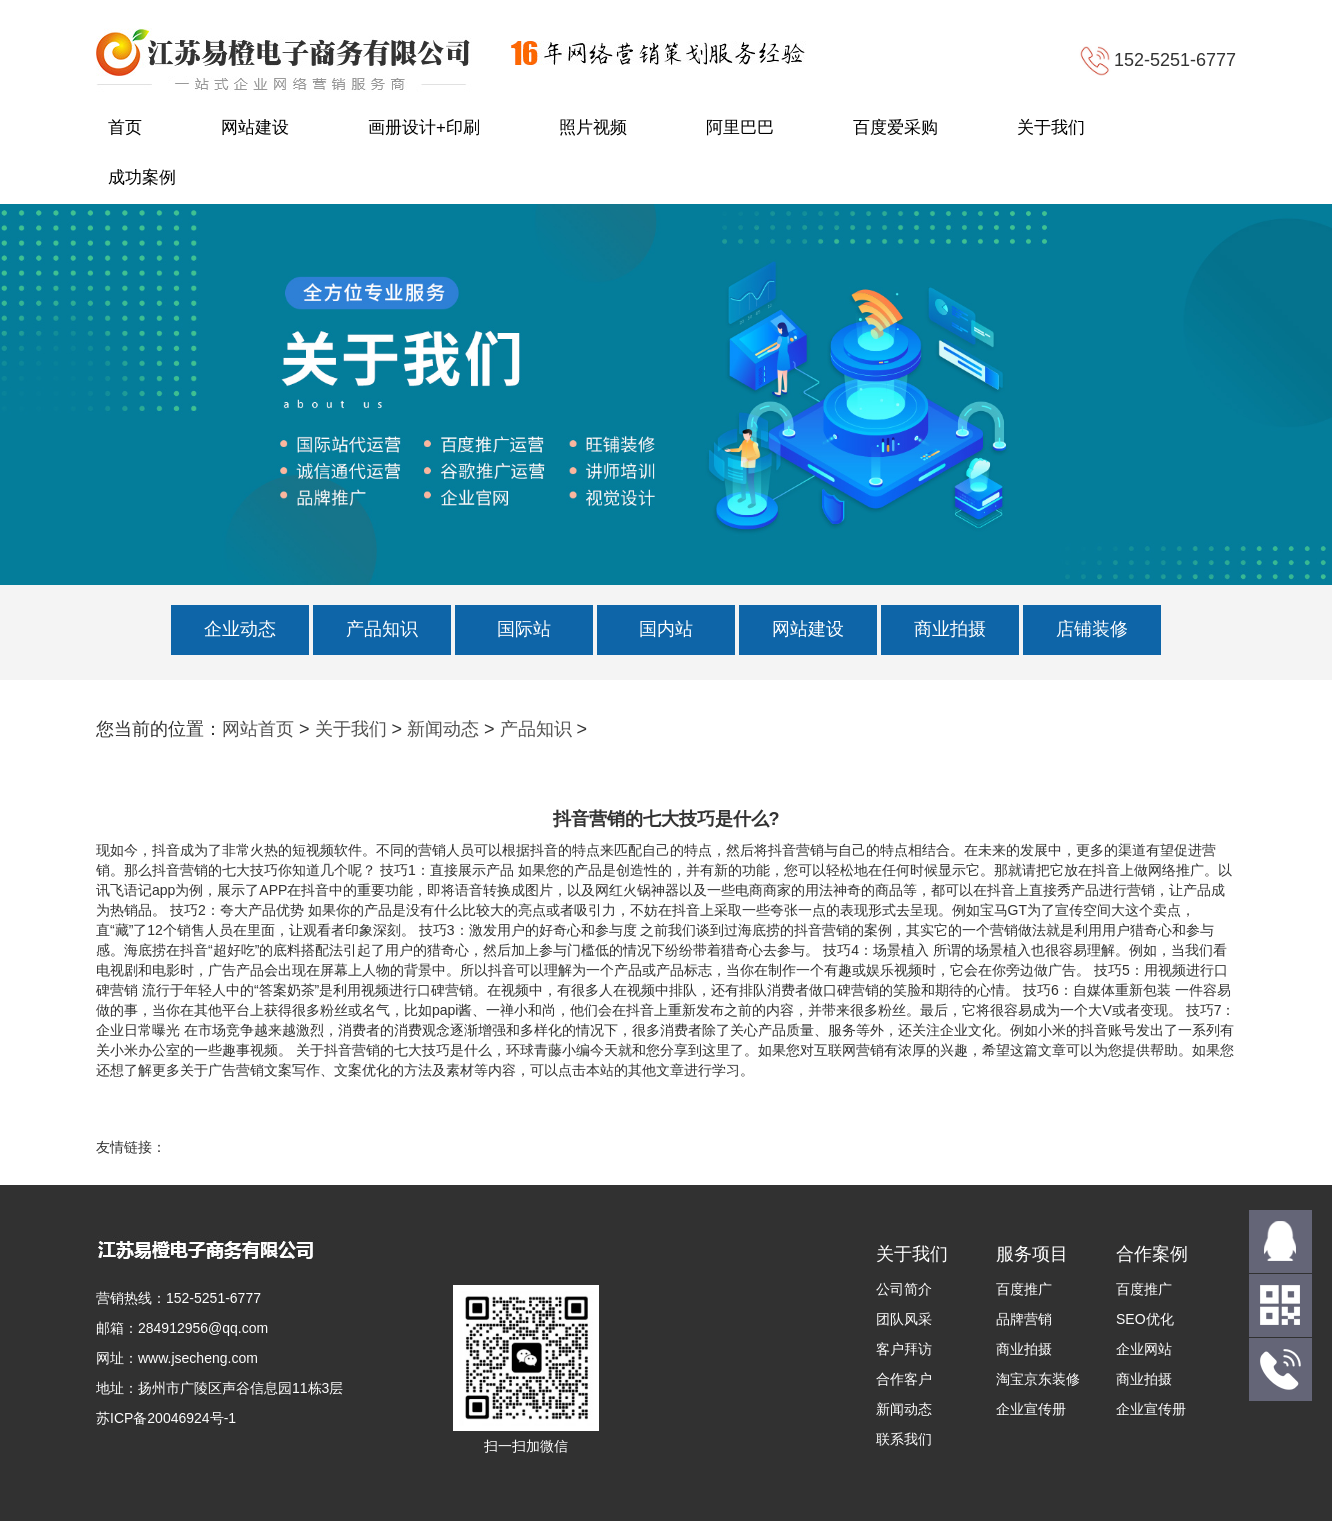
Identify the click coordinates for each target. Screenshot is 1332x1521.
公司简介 (904, 1289)
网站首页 (258, 729)
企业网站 (1144, 1349)
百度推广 (1024, 1289)
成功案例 (142, 177)
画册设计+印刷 (424, 127)
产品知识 (382, 629)
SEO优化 (1145, 1319)
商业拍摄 (950, 629)
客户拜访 (904, 1349)
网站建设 (255, 127)
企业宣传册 (1031, 1409)
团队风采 (904, 1319)
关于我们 (1051, 127)
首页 (125, 127)
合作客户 (904, 1379)
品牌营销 (1024, 1319)
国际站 (524, 629)
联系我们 (904, 1439)
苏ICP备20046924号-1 (166, 1418)
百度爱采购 (895, 127)
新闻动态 (443, 729)
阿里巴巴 (740, 127)
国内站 (666, 629)
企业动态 (240, 629)
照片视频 (593, 127)
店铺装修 (1092, 629)
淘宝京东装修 (1038, 1379)
